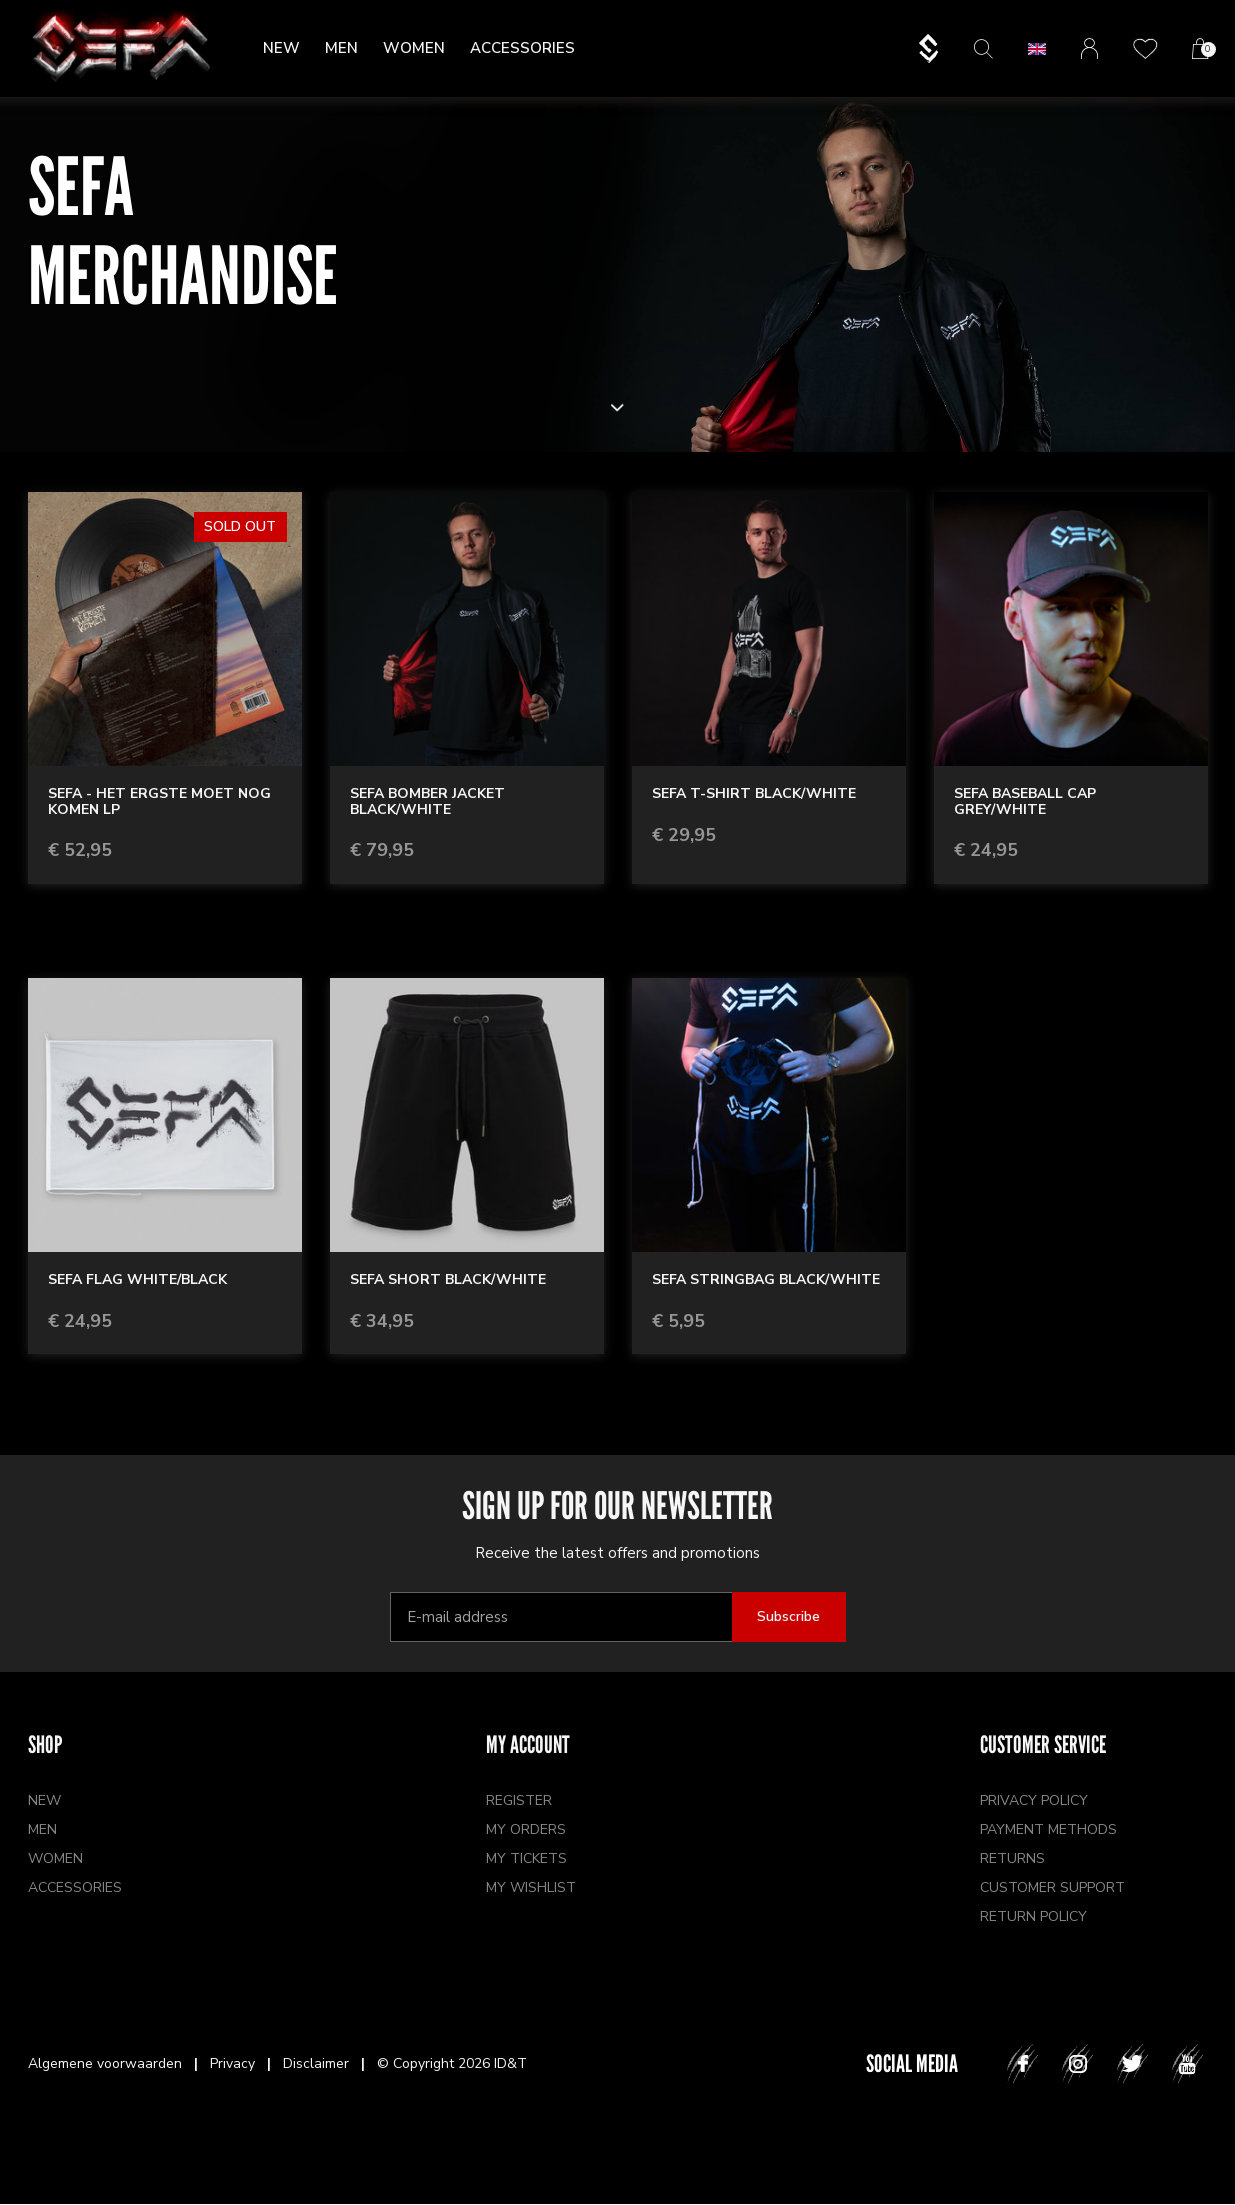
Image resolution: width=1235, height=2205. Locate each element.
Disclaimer (316, 2063)
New (281, 48)
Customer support (1052, 1887)
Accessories (522, 48)
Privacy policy (1034, 1800)
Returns (1012, 1858)
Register (519, 1800)
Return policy (1033, 1916)
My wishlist (531, 1887)
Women (414, 48)
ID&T (510, 2063)
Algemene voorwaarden (105, 2063)
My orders (526, 1829)
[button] (1037, 48)
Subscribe (788, 1616)
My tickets (526, 1858)
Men (341, 48)
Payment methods (1048, 1829)
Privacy (232, 2063)
